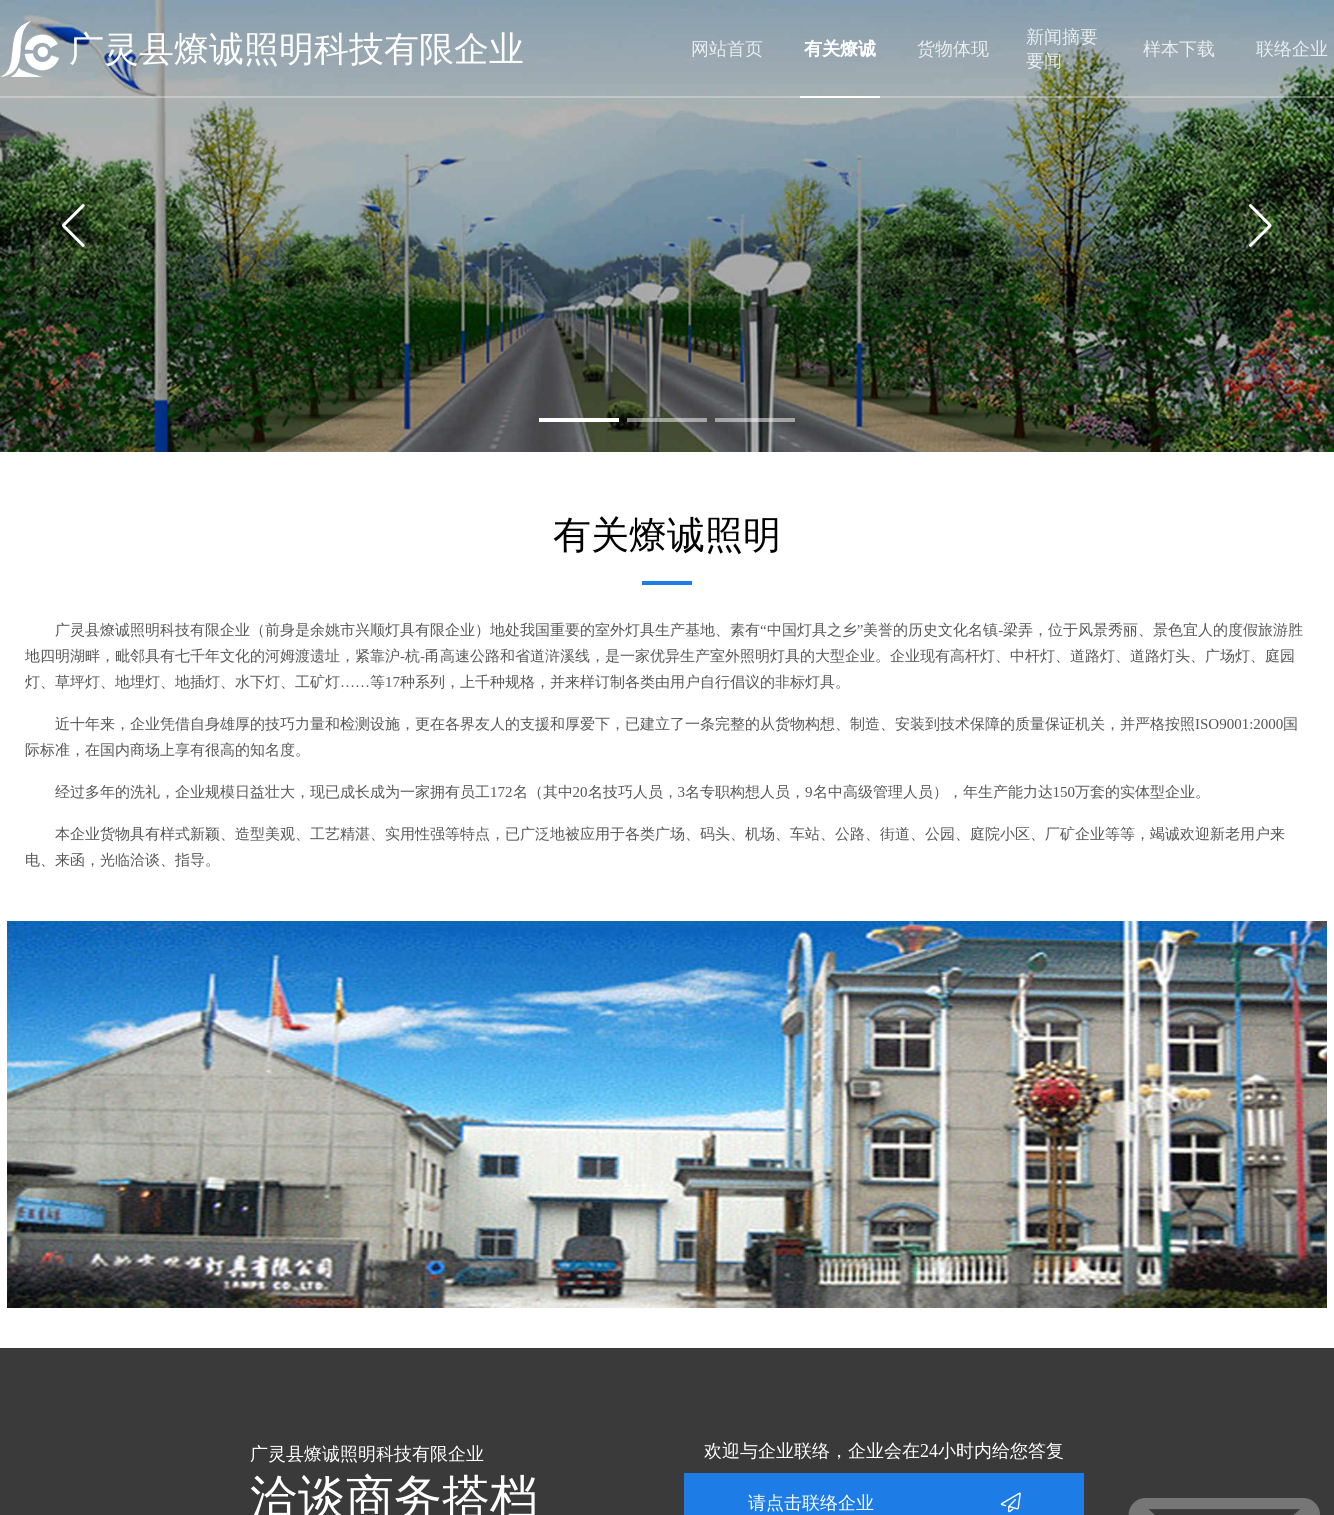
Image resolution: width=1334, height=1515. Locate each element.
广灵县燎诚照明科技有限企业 (296, 49)
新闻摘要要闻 (1062, 49)
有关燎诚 (840, 49)
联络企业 (1292, 49)
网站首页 (727, 49)
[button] (579, 420)
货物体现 (953, 49)
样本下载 (1179, 49)
